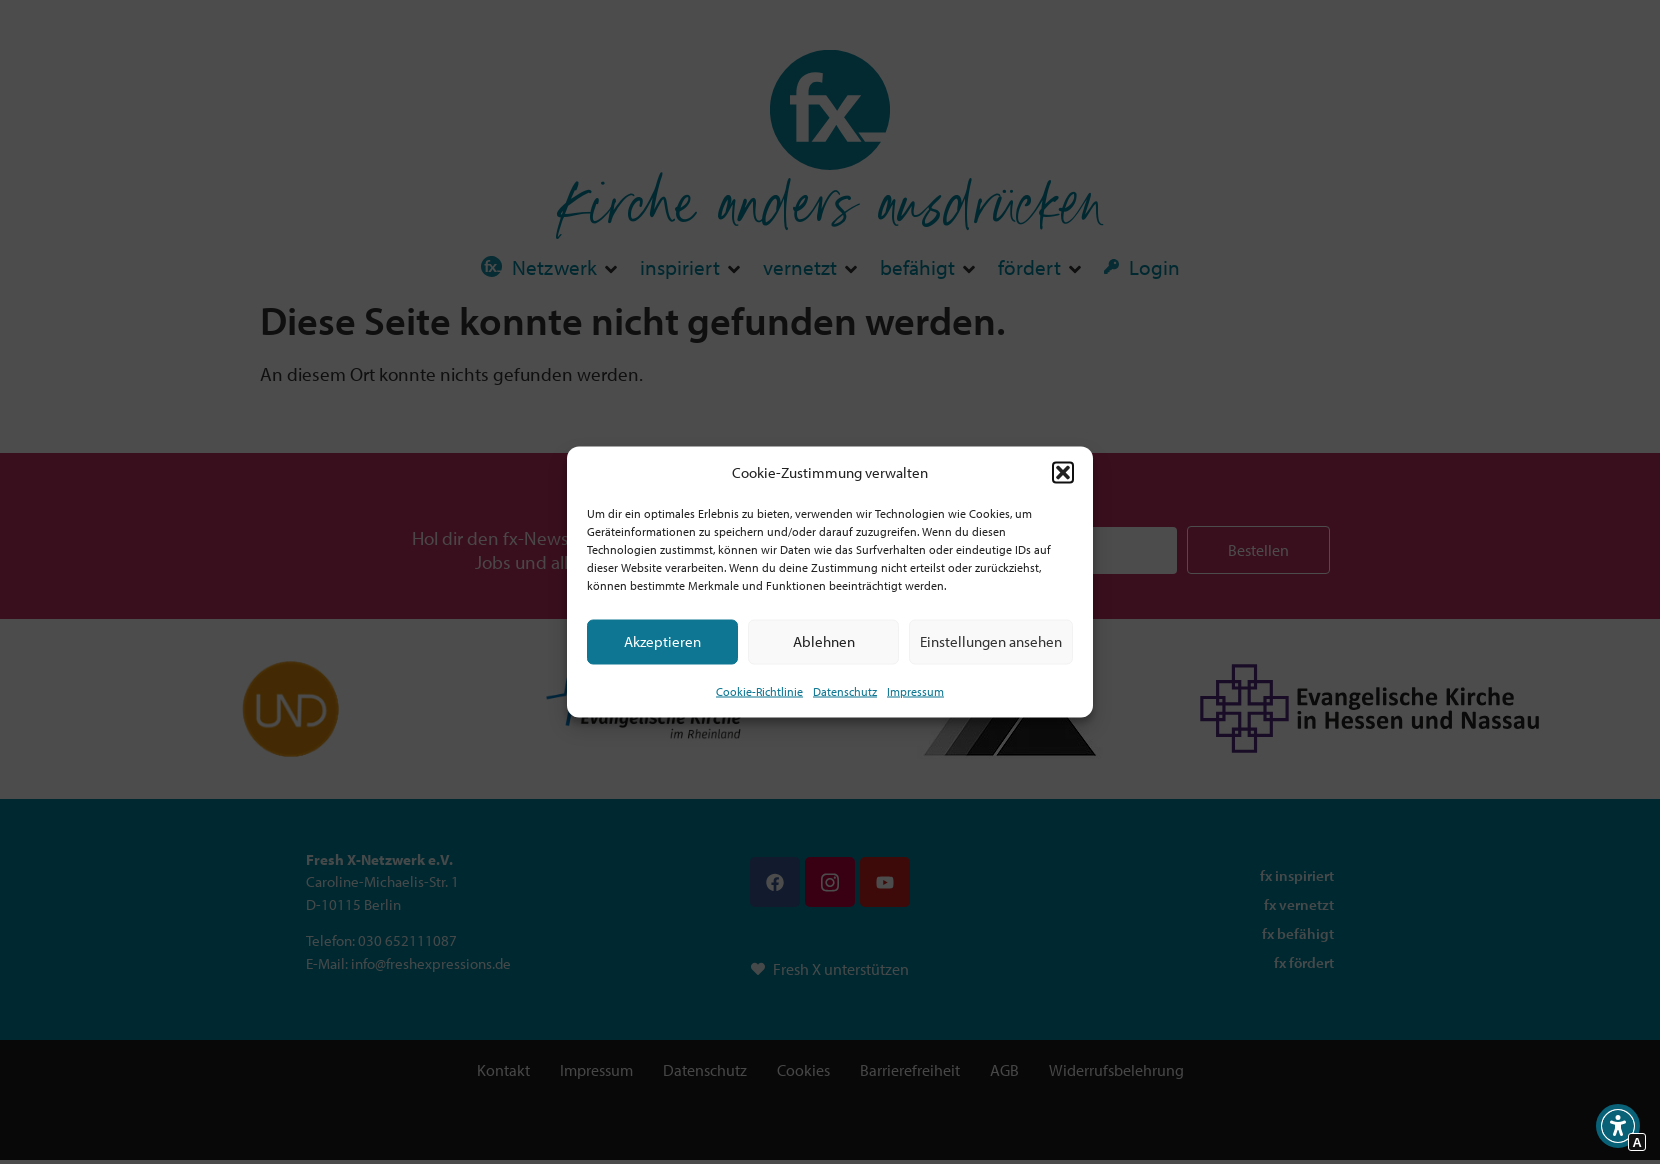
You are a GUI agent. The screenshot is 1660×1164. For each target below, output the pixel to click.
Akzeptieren (662, 641)
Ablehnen (824, 641)
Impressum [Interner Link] (915, 690)
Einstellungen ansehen (991, 641)
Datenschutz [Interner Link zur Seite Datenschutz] (845, 690)
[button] (1063, 473)
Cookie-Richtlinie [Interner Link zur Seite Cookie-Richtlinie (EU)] (759, 690)
